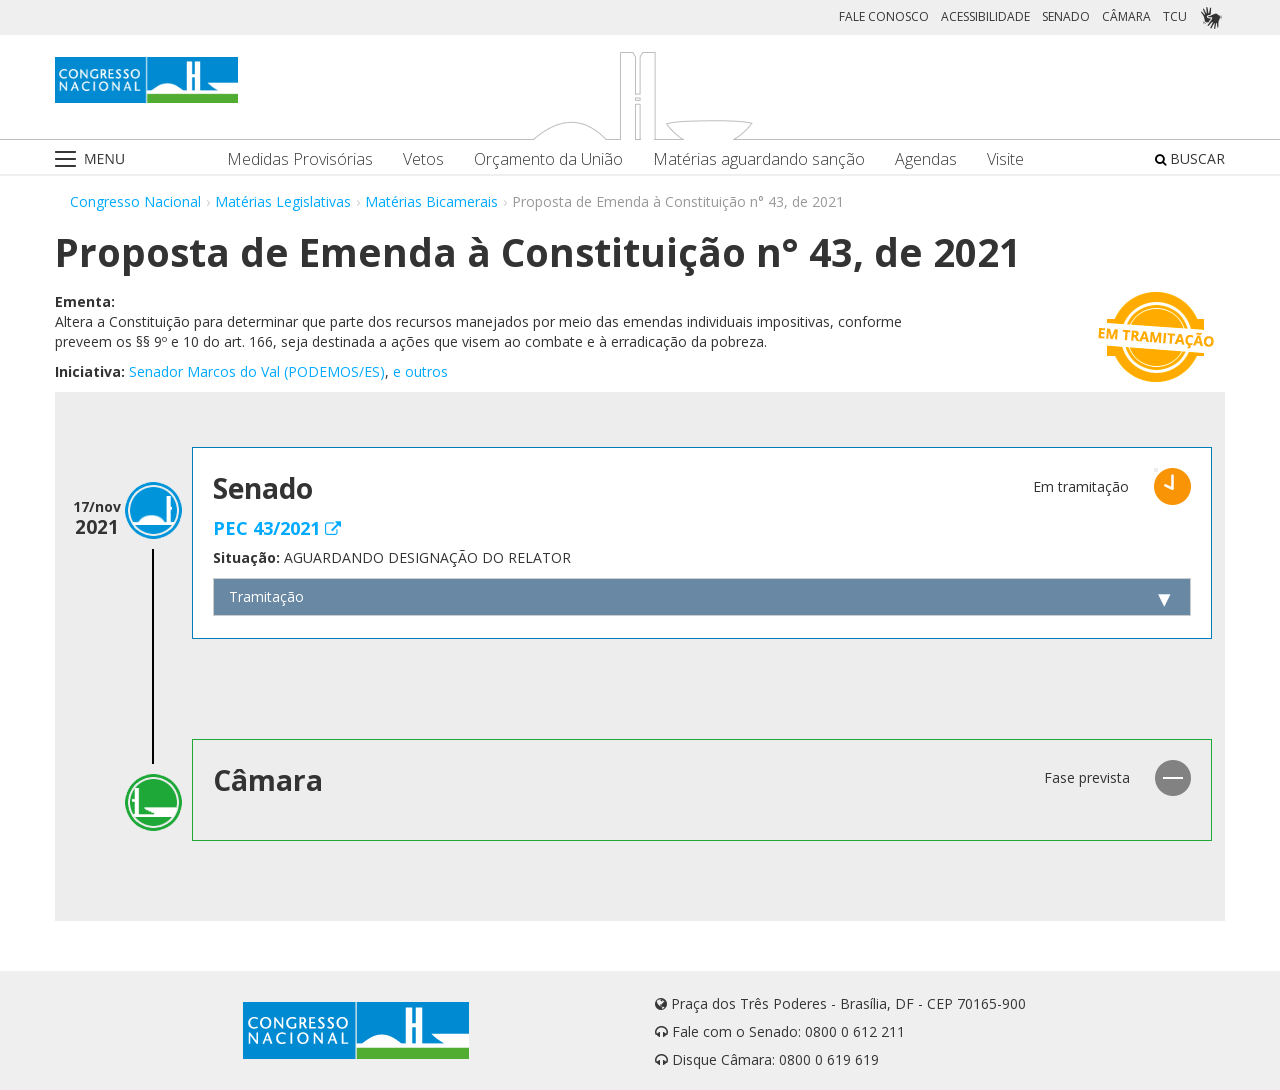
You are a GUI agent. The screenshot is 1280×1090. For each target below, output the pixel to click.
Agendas (926, 159)
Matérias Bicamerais (431, 201)
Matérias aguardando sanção (759, 159)
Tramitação (266, 596)
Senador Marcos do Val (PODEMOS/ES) (257, 371)
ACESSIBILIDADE (985, 16)
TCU (1175, 16)
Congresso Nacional (135, 201)
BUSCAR (1190, 158)
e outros (420, 371)
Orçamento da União (548, 159)
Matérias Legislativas (283, 201)
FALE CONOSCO (884, 16)
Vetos (423, 159)
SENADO (1066, 16)
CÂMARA (1126, 16)
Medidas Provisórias (300, 159)
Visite (1005, 159)
